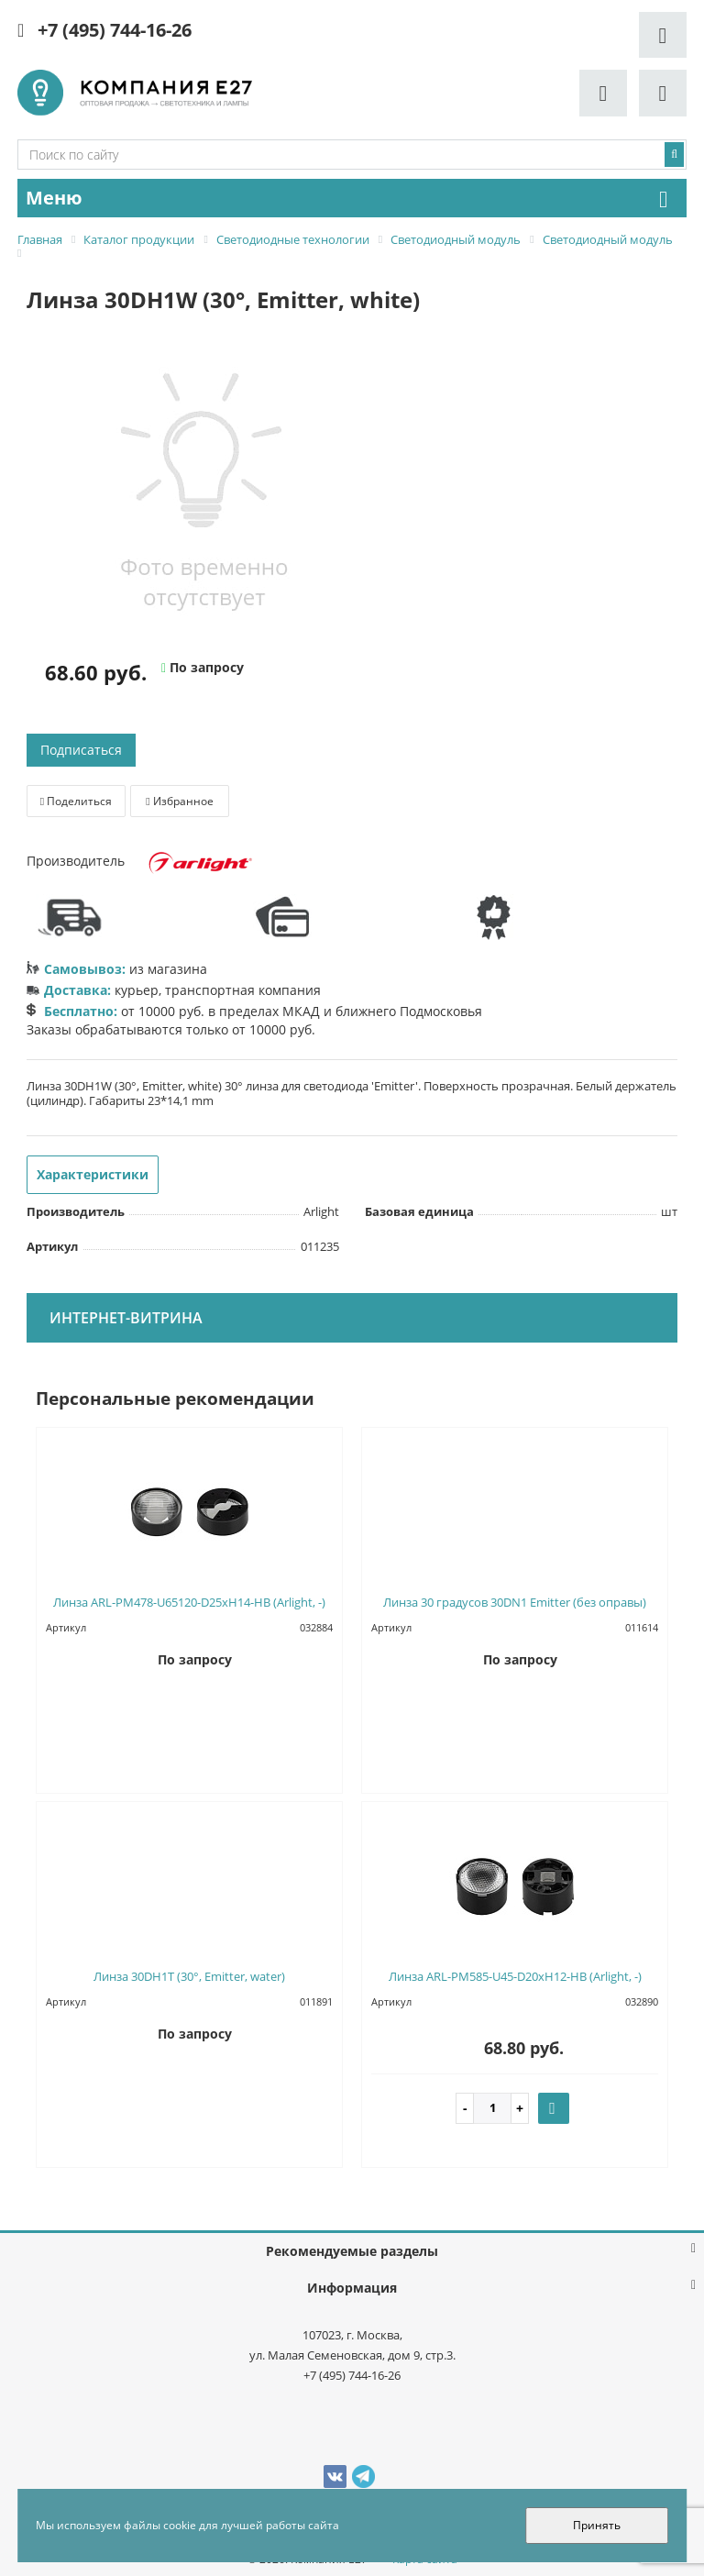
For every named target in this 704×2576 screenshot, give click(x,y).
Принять (597, 2525)
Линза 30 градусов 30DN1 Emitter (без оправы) (514, 1602)
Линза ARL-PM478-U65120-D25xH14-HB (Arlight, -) (189, 1602)
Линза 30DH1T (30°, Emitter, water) (189, 1976)
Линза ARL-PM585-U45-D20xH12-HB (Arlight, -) (515, 1976)
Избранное (179, 801)
